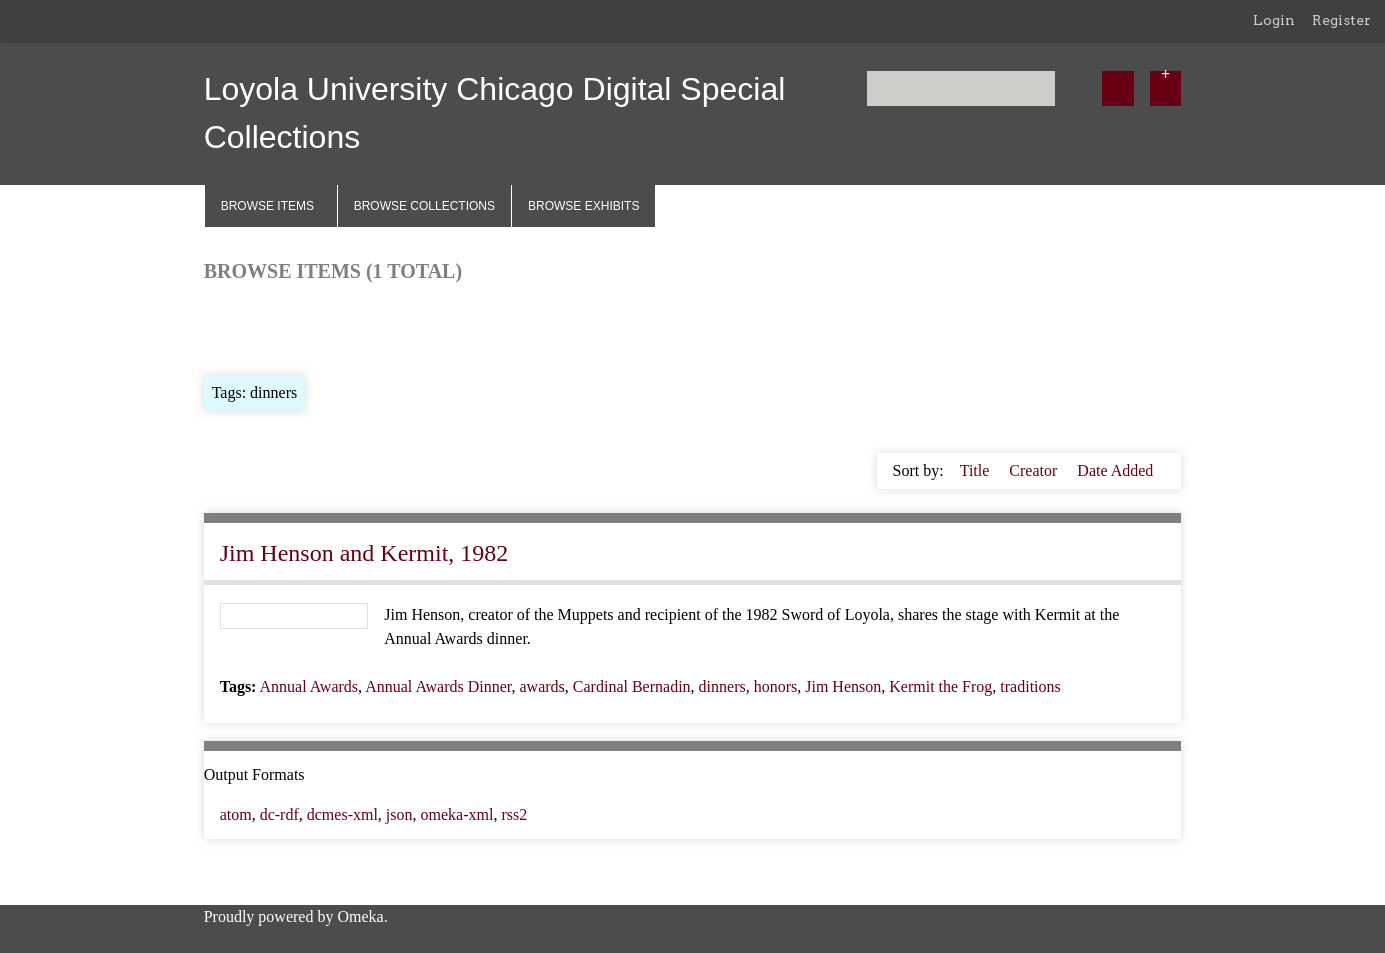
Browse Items (267, 206)
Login (1274, 20)
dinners (722, 686)
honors (776, 686)
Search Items (445, 326)
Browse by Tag (340, 326)
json (399, 814)
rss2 (514, 814)
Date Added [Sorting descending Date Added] (1115, 470)
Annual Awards (309, 686)
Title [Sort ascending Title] (977, 470)
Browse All (240, 326)
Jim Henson (843, 686)
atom (236, 814)
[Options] (1165, 88)
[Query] (961, 88)
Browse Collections (424, 206)
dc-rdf (279, 814)
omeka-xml (457, 814)
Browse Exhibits (583, 206)
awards (542, 686)
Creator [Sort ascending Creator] (1035, 470)
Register (1341, 20)
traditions (1030, 686)
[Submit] (1118, 88)
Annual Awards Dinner (438, 686)
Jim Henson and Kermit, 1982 (364, 553)
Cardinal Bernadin (632, 686)
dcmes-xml (342, 814)
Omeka (360, 916)
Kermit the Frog (940, 686)
